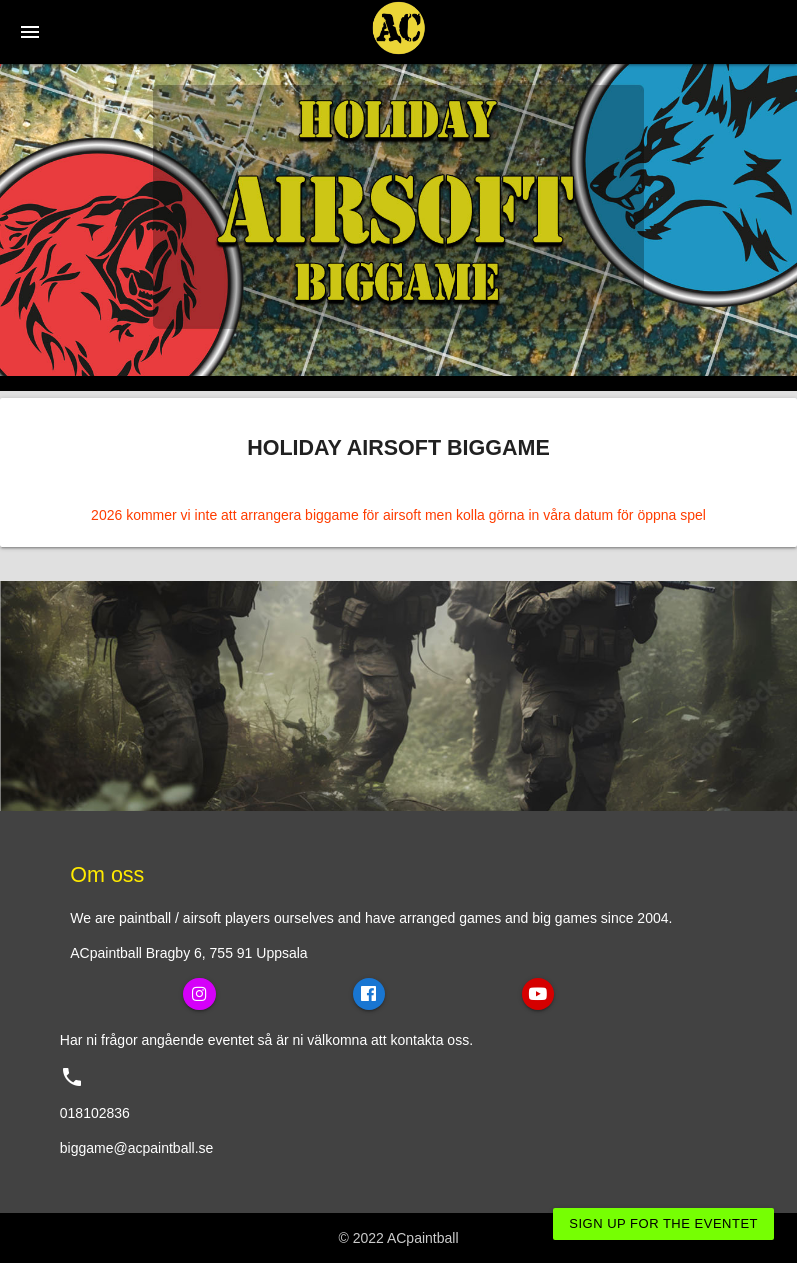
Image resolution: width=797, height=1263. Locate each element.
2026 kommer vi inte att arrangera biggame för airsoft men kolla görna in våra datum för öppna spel (398, 515)
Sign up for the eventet (663, 1223)
